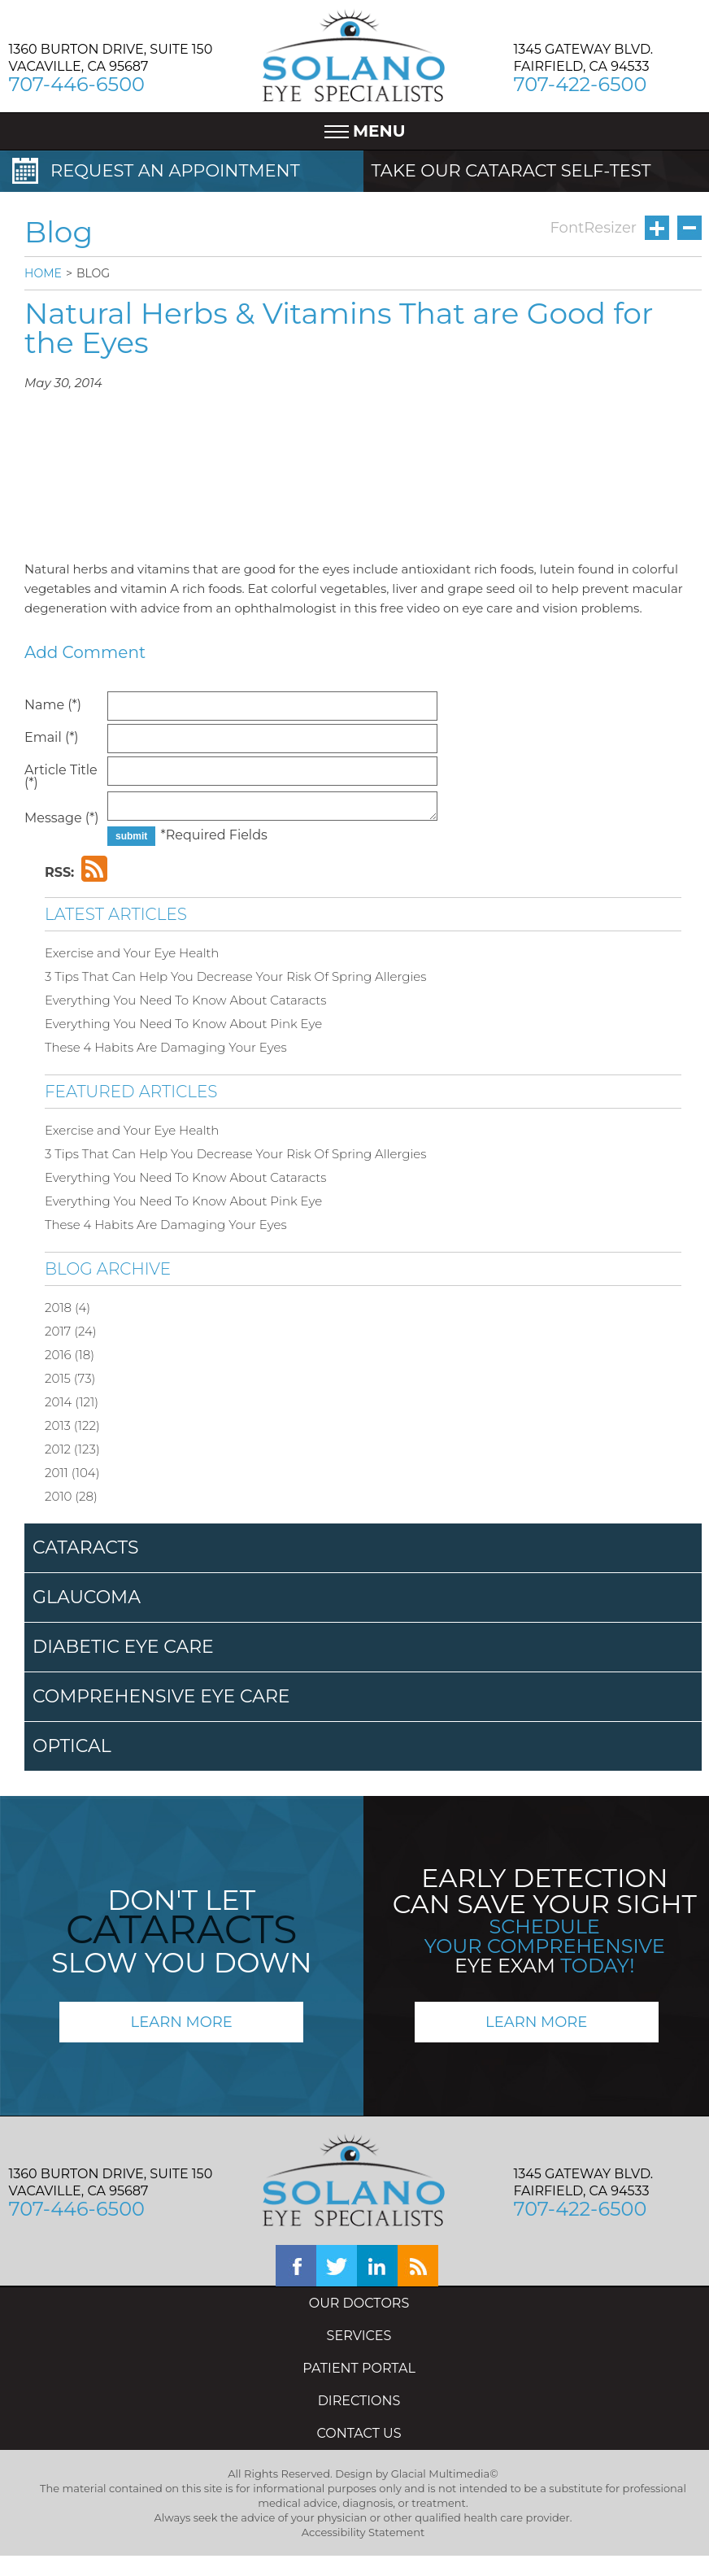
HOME (43, 273)
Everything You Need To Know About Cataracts (186, 1000)
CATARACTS (86, 1547)
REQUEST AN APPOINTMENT (175, 170)
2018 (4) (67, 1307)
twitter (336, 2265)
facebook (296, 2265)
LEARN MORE (182, 2022)
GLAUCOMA (87, 1597)
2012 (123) (72, 1449)
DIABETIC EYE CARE (123, 1647)
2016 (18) (69, 1354)
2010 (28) (71, 1496)
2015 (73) (70, 1378)
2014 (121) (71, 1402)
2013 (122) (72, 1425)
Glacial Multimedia (440, 2473)
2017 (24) (71, 1331)
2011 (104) (72, 1472)
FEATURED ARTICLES (131, 1091)
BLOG (93, 273)
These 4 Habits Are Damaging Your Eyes (166, 1047)
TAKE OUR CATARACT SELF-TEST (511, 170)
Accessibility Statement (363, 2532)
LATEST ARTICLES (116, 914)
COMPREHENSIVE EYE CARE (161, 1696)
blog (418, 2265)
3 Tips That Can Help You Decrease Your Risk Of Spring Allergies (235, 976)
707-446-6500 (77, 84)
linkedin (377, 2265)
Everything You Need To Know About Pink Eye (183, 1023)
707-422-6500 (580, 84)
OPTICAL (72, 1746)
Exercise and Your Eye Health (132, 953)
